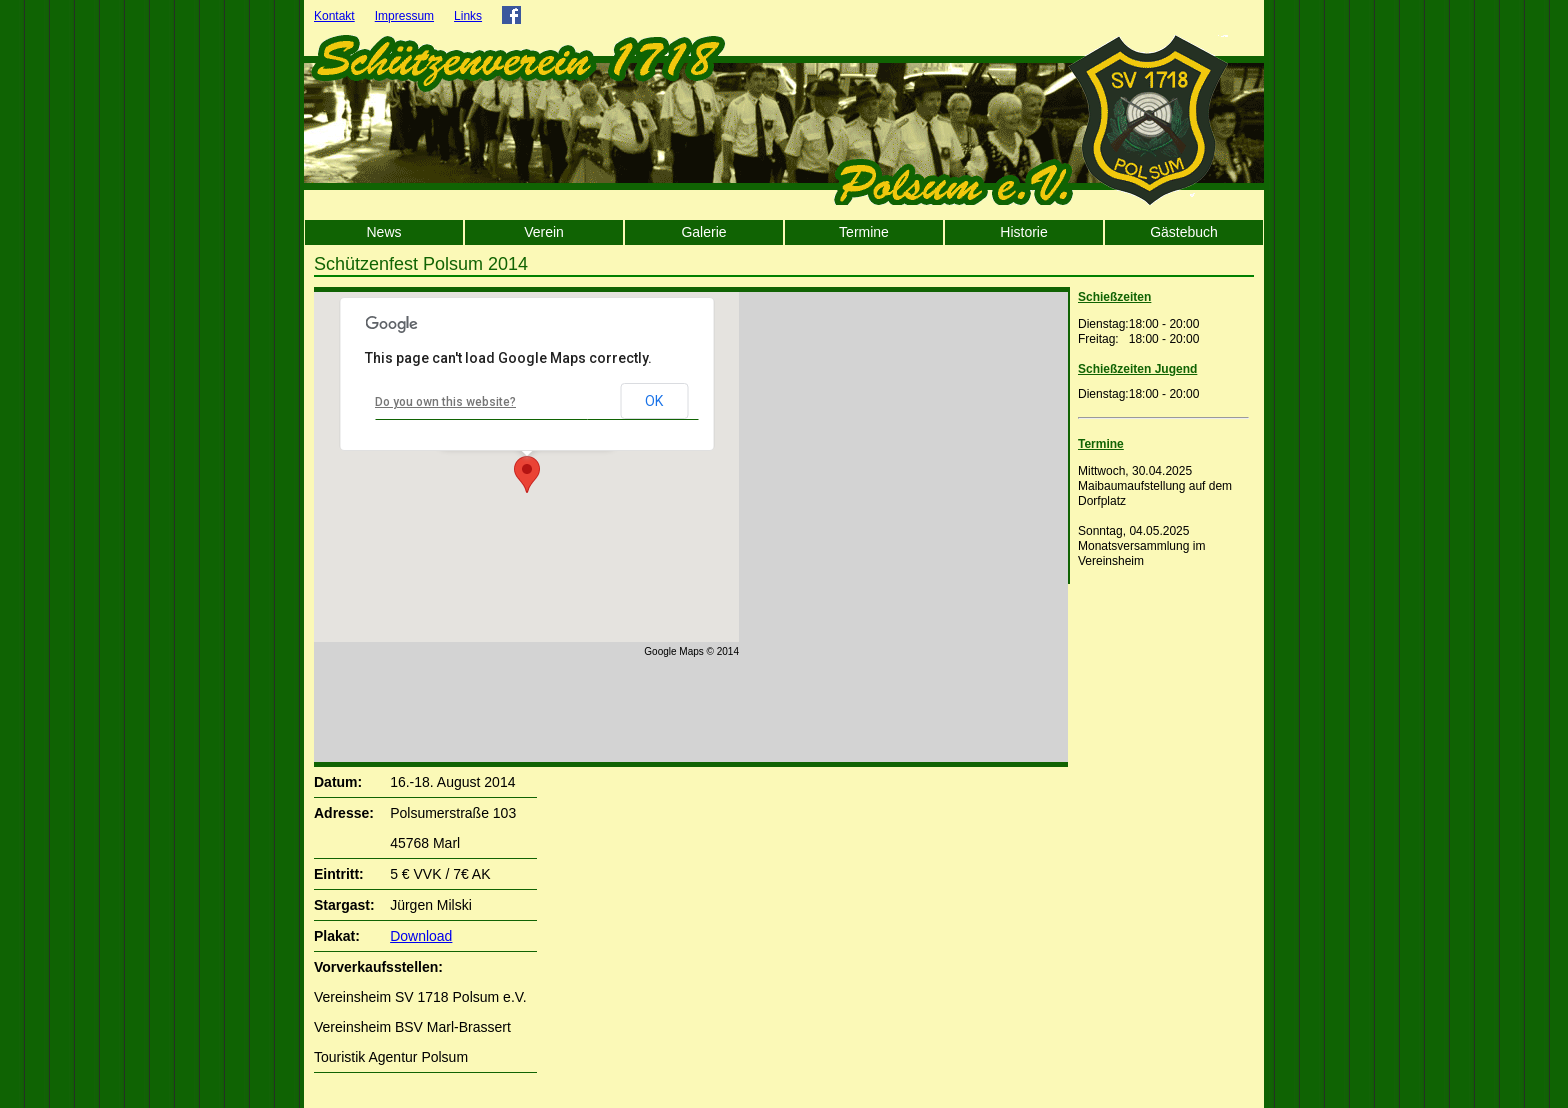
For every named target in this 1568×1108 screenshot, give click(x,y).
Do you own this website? (445, 402)
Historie (1023, 232)
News (383, 232)
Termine (864, 232)
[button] (527, 474)
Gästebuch (1184, 232)
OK (654, 401)
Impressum (404, 16)
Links (468, 16)
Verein (544, 232)
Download (421, 936)
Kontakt (334, 16)
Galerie (703, 232)
